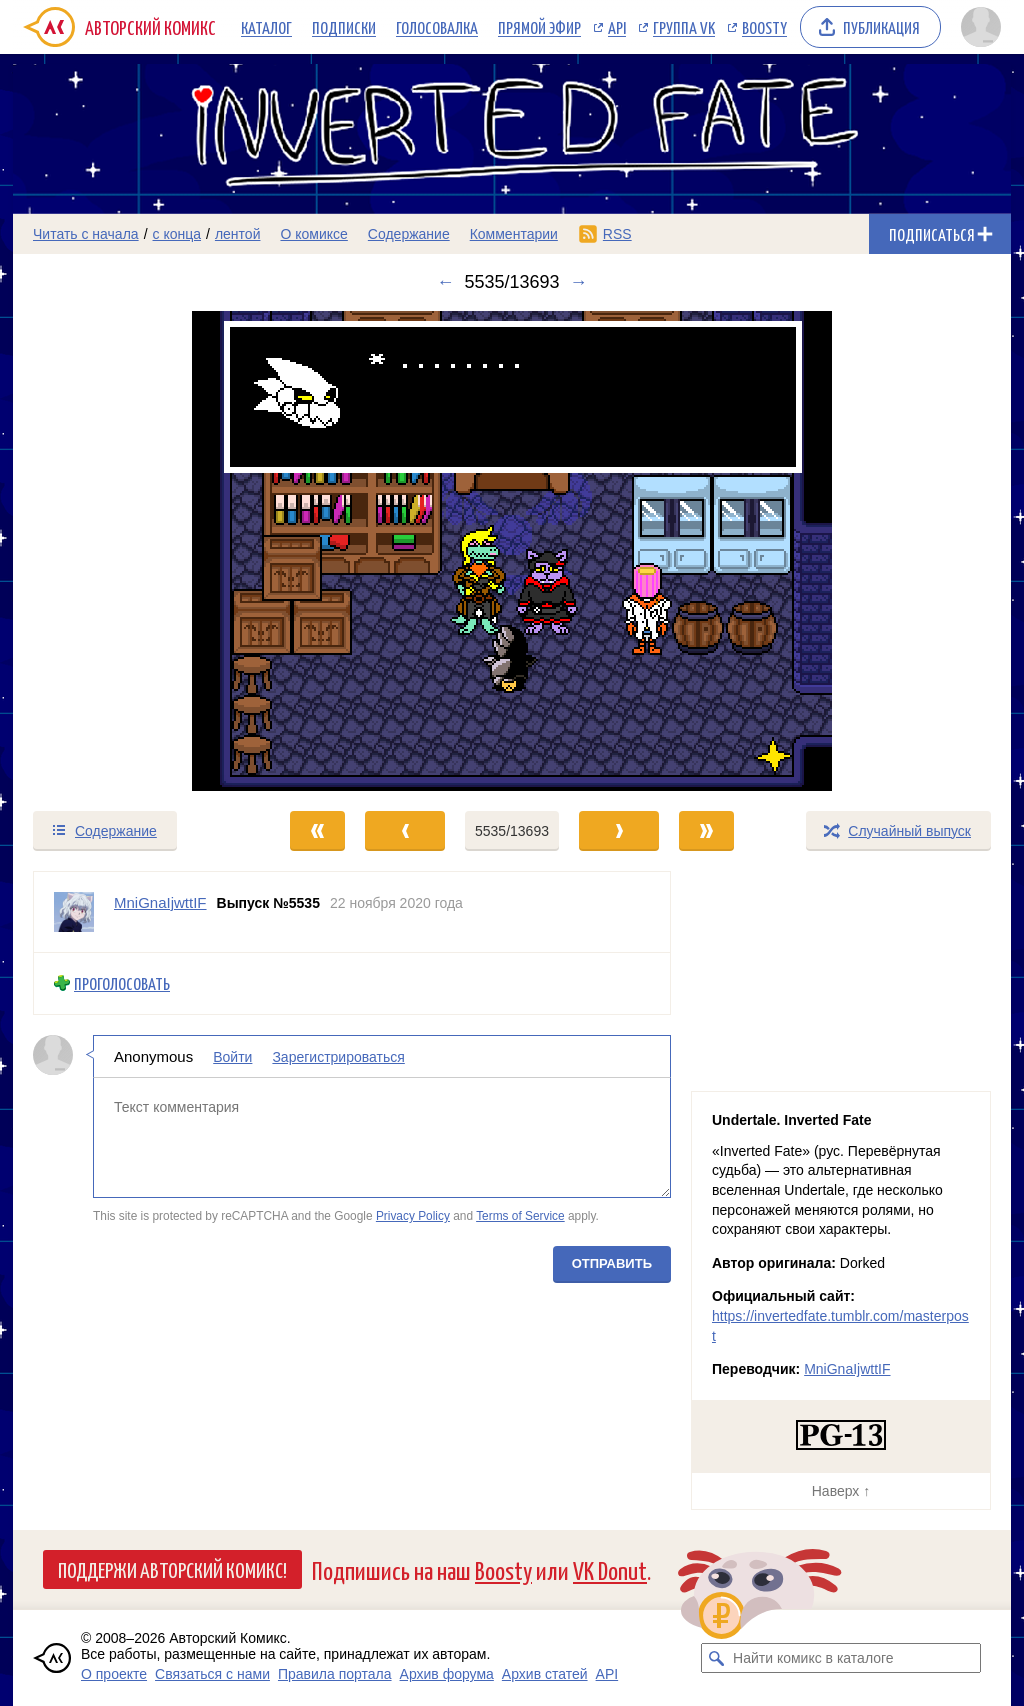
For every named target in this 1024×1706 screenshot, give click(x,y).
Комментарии (514, 234)
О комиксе (313, 234)
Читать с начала (86, 234)
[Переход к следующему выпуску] (512, 551)
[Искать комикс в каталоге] (716, 1658)
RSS (617, 234)
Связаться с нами (212, 1674)
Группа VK (684, 27)
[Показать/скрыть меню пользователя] (981, 27)
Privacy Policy (413, 1216)
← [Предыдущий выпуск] (445, 282)
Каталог (266, 27)
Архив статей (545, 1674)
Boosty (764, 27)
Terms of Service (520, 1216)
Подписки (344, 27)
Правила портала (335, 1674)
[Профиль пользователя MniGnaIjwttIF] (74, 912)
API (617, 27)
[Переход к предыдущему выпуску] (138, 551)
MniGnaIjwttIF (847, 1369)
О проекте (114, 1674)
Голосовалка (437, 27)
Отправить (612, 1262)
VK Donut (610, 1569)
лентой (238, 234)
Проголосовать (122, 983)
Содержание (409, 234)
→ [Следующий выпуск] (579, 282)
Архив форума (447, 1674)
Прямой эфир (539, 27)
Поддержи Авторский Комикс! (172, 1569)
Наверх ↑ (841, 1491)
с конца (177, 234)
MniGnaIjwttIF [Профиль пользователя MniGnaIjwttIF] (160, 902)
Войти (232, 1056)
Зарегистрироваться (338, 1056)
